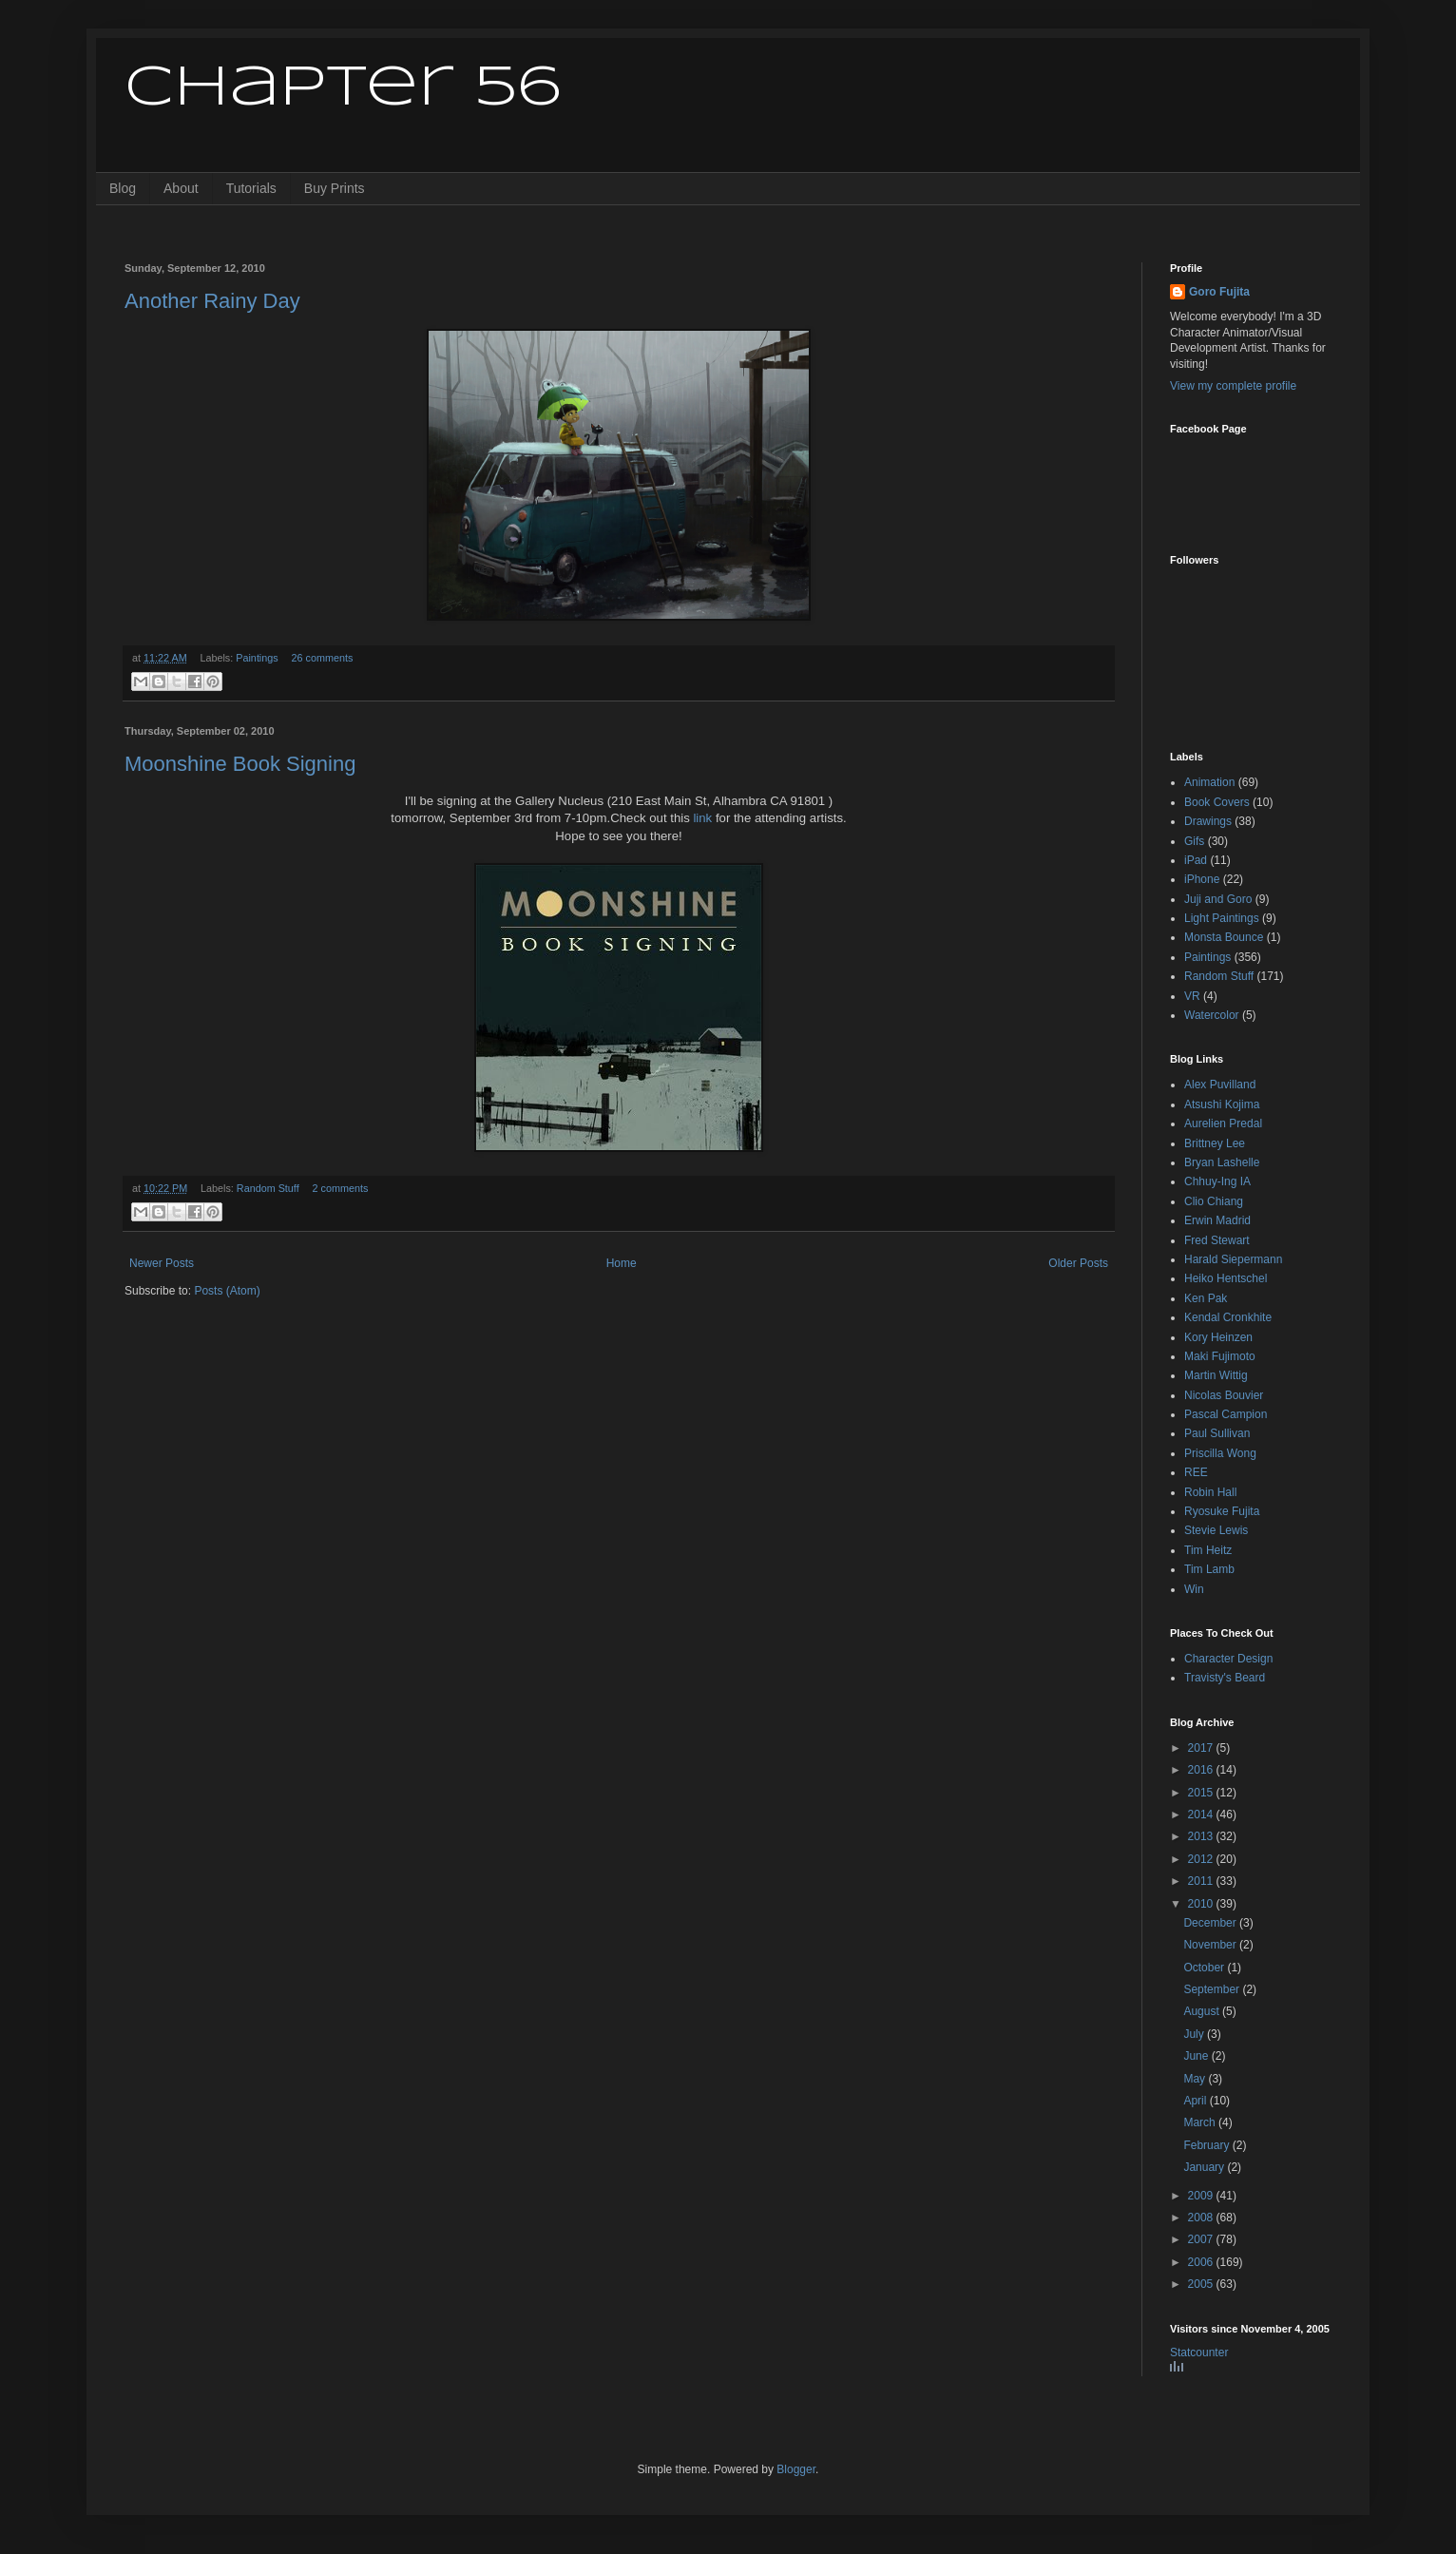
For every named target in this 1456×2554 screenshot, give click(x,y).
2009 (1202, 2195)
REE (1196, 1472)
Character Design (1228, 1658)
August (1202, 2011)
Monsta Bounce (1223, 937)
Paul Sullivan (1217, 1433)
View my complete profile (1233, 386)
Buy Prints (334, 188)
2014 (1202, 1814)
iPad (1195, 860)
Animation (1209, 782)
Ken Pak (1205, 1298)
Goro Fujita (1219, 291)
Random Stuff (268, 1188)
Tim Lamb (1209, 1569)
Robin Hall (1210, 1492)
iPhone (1201, 879)
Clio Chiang (1213, 1201)
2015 (1202, 1792)
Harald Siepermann (1233, 1259)
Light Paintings (1221, 918)
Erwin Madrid (1217, 1220)
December (1211, 1923)
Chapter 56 (343, 88)
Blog (122, 188)
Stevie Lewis (1216, 1530)
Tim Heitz (1208, 1550)
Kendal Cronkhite (1228, 1317)
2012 (1202, 1859)
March (1200, 2122)
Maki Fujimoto (1219, 1356)
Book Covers (1217, 802)
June (1197, 2056)
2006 (1202, 2262)
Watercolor (1211, 1015)
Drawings (1208, 821)
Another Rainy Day (212, 301)
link (702, 818)
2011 (1202, 1881)
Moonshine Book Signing (240, 764)
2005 (1202, 2284)
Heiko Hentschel (1225, 1278)
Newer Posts (161, 1263)
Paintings (257, 657)
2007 (1202, 2239)
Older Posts (1078, 1263)
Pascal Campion (1225, 1414)
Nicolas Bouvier (1223, 1395)
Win (1194, 1589)
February (1207, 2145)
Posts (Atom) (226, 1290)
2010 (1202, 1904)
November (1211, 1944)
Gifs (1194, 841)
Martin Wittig (1216, 1375)
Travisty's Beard (1224, 1677)
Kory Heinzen (1218, 1337)
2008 (1202, 2217)
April (1196, 2100)
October (1205, 1967)
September (1212, 1989)
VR (1192, 996)
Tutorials (251, 188)
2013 (1202, 1836)
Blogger (795, 2469)
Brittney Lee (1214, 1143)
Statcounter (1199, 2352)
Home (621, 1263)
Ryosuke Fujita (1221, 1511)
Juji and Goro (1218, 899)
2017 (1202, 1748)
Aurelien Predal (1223, 1123)
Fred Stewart (1217, 1240)
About (181, 188)
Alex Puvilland (1219, 1084)
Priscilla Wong (1220, 1453)
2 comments (340, 1188)
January (1205, 2167)
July (1195, 2034)
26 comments (322, 657)
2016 (1202, 1769)
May (1195, 2078)
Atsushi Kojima (1221, 1104)
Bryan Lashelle (1221, 1162)
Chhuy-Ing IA (1217, 1181)
